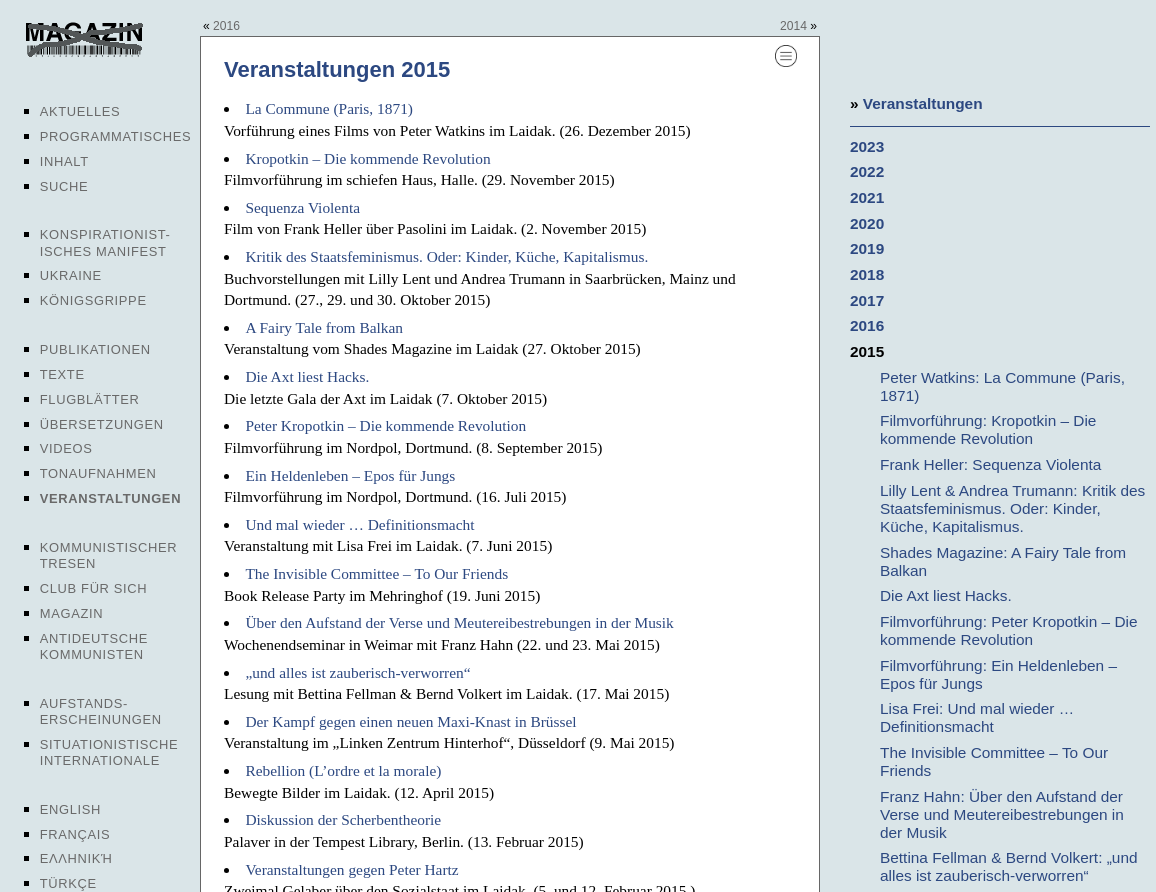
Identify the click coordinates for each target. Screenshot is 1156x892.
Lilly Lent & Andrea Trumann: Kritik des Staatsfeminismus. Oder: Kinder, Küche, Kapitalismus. (1012, 508)
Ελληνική (76, 858)
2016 (226, 26)
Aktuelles (80, 111)
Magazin (71, 613)
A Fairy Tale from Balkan (324, 327)
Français (75, 834)
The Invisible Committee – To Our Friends (376, 573)
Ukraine (71, 275)
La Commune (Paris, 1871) (329, 108)
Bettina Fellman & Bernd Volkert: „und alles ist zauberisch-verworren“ (1009, 866)
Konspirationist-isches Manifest (105, 242)
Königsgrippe (93, 300)
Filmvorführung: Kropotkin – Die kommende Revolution (988, 429)
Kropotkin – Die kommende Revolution (367, 158)
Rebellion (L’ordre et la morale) (343, 770)
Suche (64, 186)
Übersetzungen (102, 424)
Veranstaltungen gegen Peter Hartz (351, 869)
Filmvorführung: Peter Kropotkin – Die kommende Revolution (1008, 630)
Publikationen (95, 349)
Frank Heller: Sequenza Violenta (990, 464)
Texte (62, 374)
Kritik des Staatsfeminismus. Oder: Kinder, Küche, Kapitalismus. (446, 256)
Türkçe (68, 883)
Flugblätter (90, 399)
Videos (66, 448)
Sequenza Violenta (302, 207)
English (70, 809)
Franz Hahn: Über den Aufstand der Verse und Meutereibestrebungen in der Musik (1002, 814)
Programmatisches (116, 136)
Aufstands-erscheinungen (101, 711)
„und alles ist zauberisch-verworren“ (357, 672)
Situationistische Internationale (109, 752)
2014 (793, 26)
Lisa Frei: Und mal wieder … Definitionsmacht (977, 717)
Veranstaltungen (110, 498)
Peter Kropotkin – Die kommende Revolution (385, 425)
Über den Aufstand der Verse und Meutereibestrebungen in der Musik (459, 622)
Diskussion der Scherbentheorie (343, 819)
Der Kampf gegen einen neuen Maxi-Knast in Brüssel (410, 721)
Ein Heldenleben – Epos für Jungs (350, 475)
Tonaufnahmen (98, 473)
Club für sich (94, 588)
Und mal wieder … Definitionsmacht (359, 524)
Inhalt (64, 161)
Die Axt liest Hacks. (307, 376)
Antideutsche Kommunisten (94, 646)
